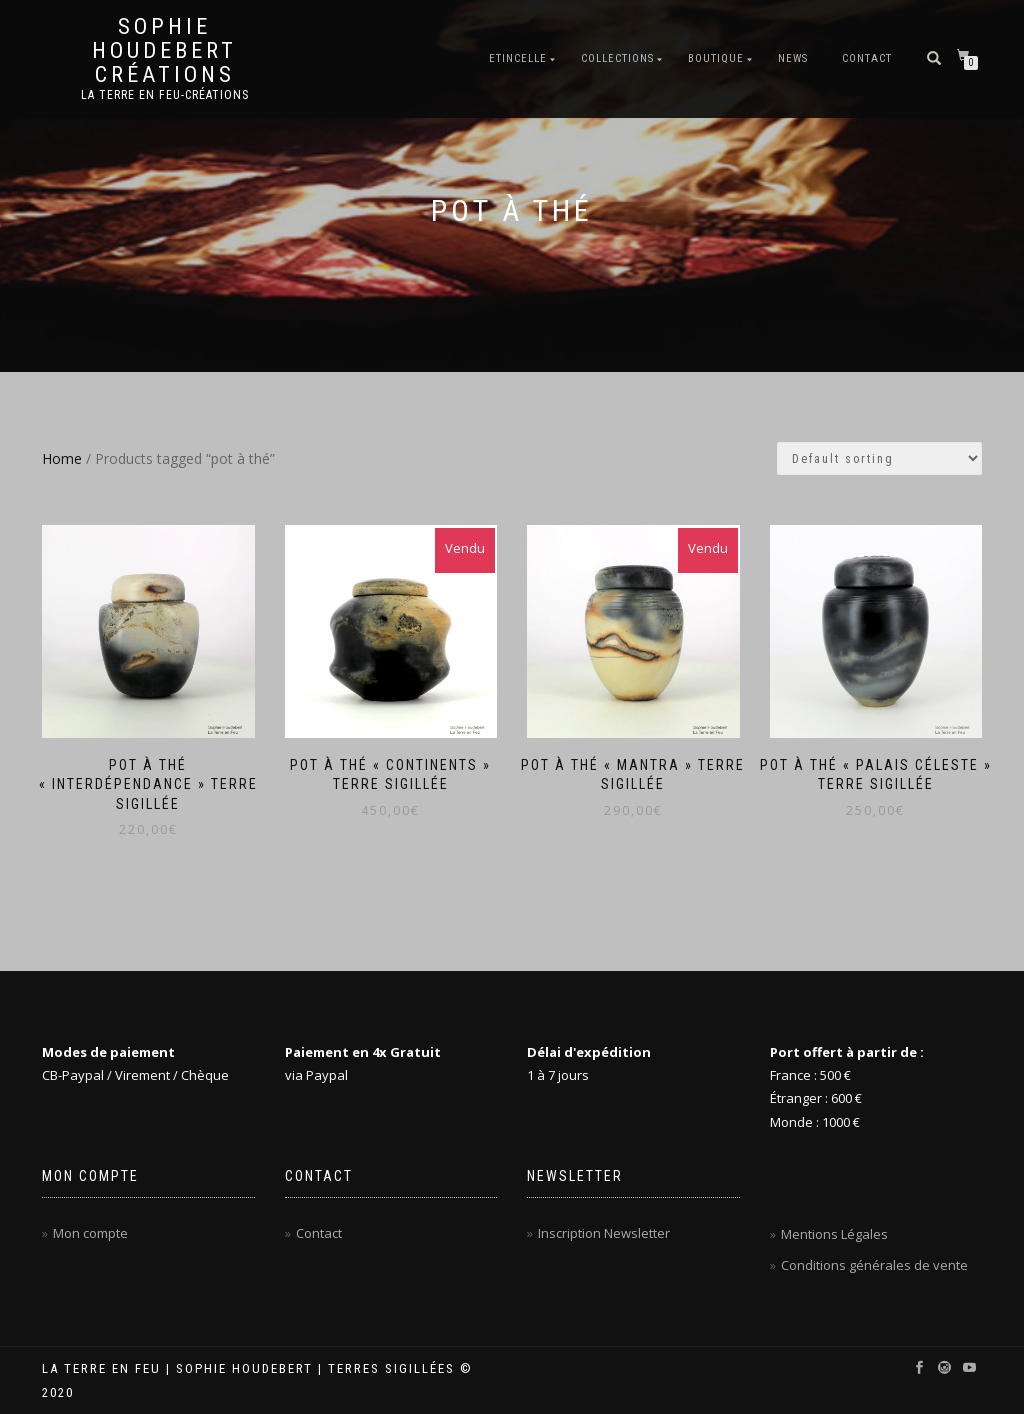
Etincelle (518, 58)
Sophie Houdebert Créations (164, 51)
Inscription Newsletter (604, 1233)
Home (62, 458)
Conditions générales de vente (874, 1265)
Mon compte (90, 1233)
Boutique (716, 58)
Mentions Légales (834, 1234)
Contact (867, 58)
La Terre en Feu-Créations (165, 95)
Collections (617, 58)
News (793, 58)
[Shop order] (879, 458)
